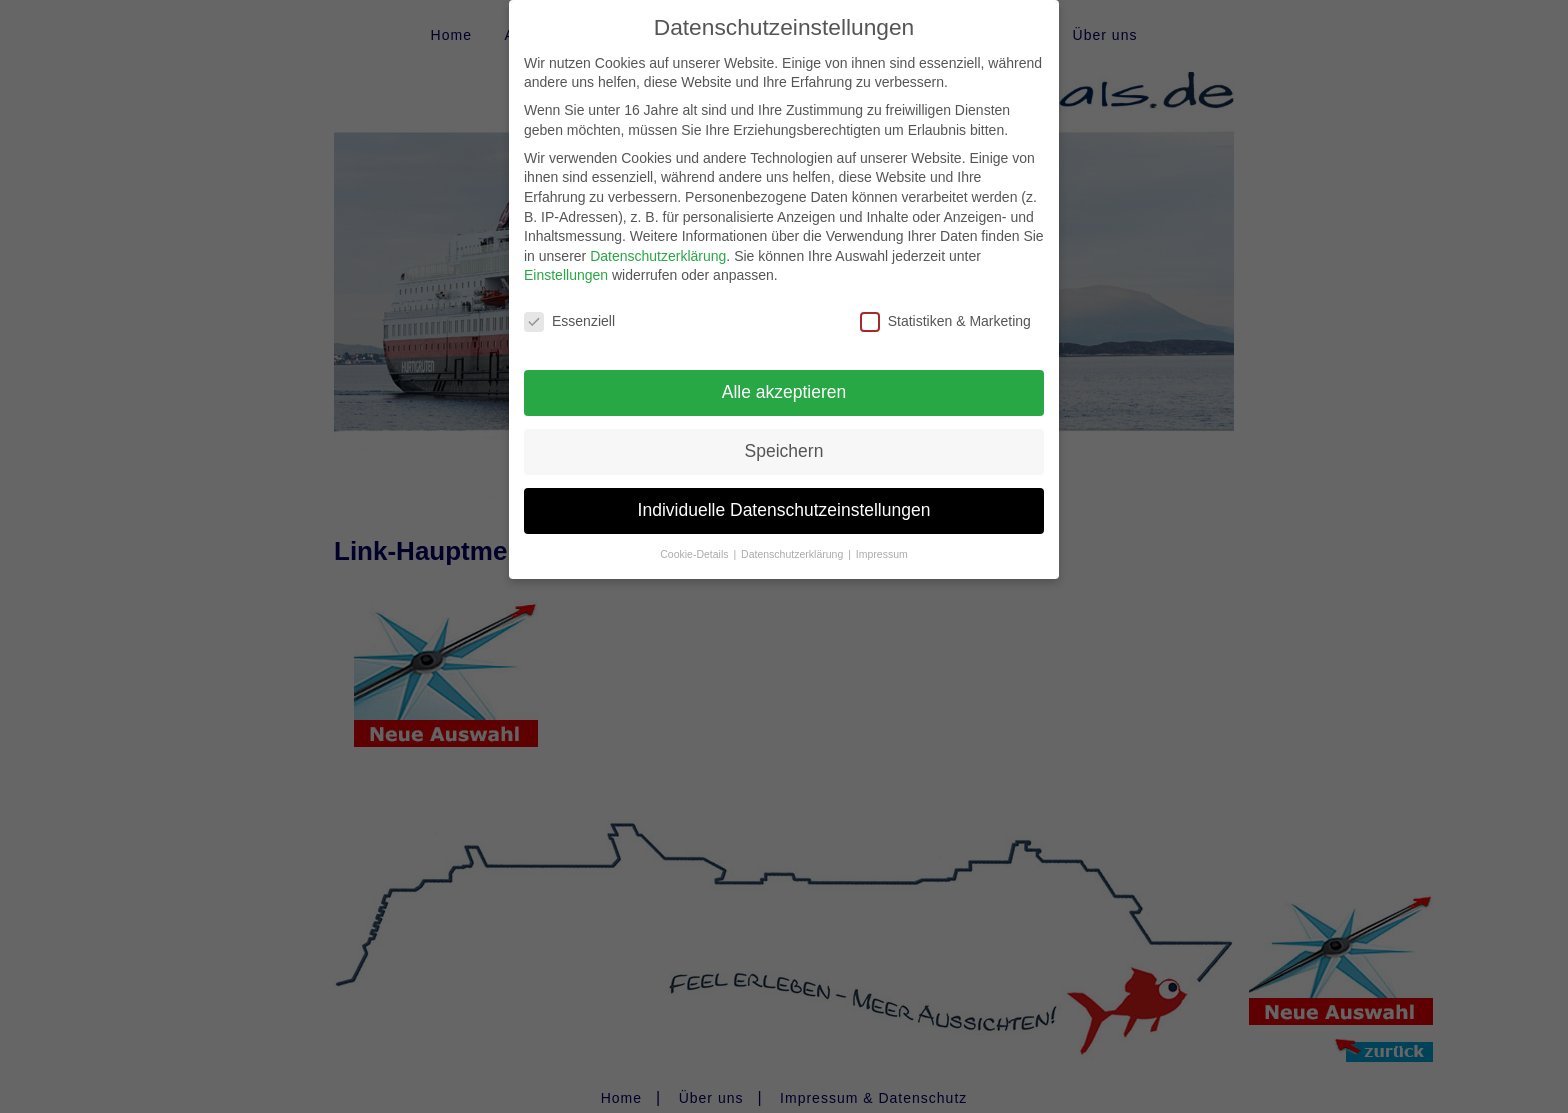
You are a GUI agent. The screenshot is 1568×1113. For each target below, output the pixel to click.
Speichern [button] (784, 434)
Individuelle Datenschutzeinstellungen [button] (784, 493)
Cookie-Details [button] (695, 537)
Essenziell (569, 305)
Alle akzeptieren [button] (784, 375)
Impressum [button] (882, 537)
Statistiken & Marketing (945, 305)
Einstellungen (566, 259)
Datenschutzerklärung (658, 239)
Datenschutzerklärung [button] (793, 537)
